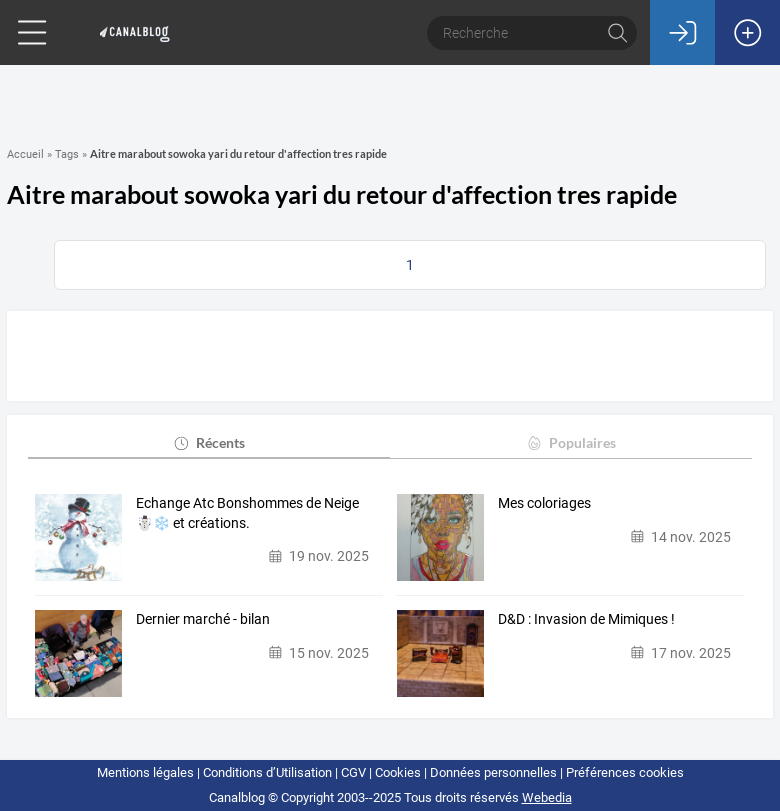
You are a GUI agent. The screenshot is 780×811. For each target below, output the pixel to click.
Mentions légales (145, 772)
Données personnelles (493, 772)
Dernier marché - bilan (203, 619)
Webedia (547, 797)
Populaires (570, 442)
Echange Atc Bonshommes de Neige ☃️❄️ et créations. (247, 513)
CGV (353, 772)
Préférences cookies (625, 772)
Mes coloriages (544, 503)
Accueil (25, 154)
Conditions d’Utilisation (267, 772)
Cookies (398, 772)
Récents (208, 442)
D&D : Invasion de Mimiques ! (586, 619)
